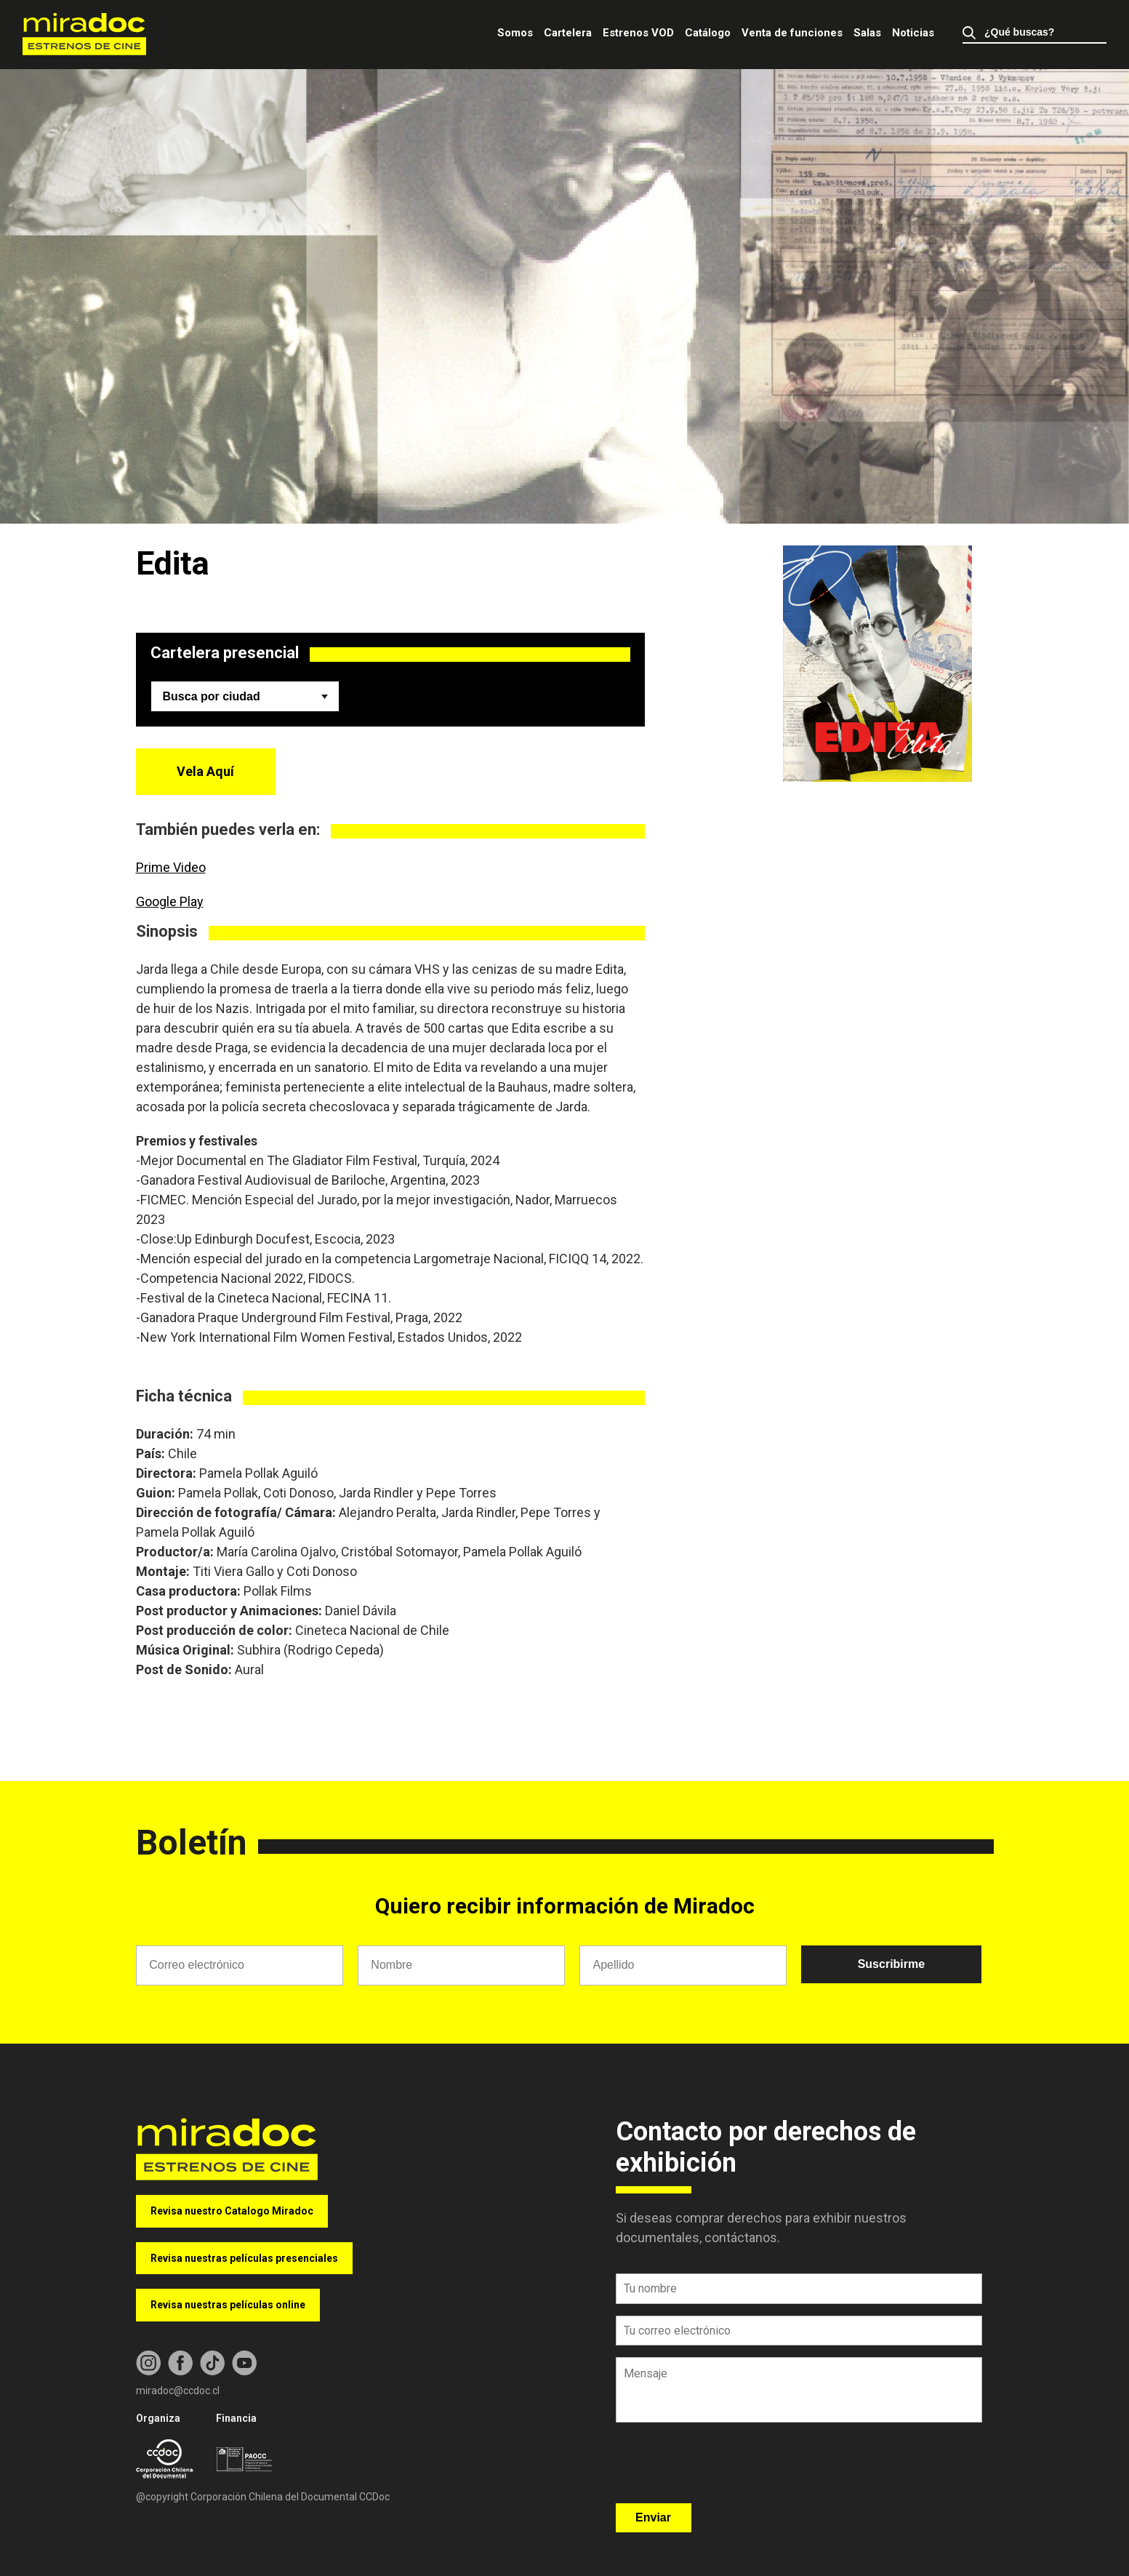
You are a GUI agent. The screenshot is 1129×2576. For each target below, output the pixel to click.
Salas (867, 32)
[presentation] (726, 2467)
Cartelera (568, 32)
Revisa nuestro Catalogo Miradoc (231, 2211)
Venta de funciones (792, 32)
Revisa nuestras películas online (227, 2305)
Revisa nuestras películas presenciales (244, 2258)
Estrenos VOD (638, 32)
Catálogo (708, 32)
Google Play (170, 901)
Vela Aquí (205, 771)
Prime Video (171, 867)
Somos (515, 32)
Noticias (913, 32)
